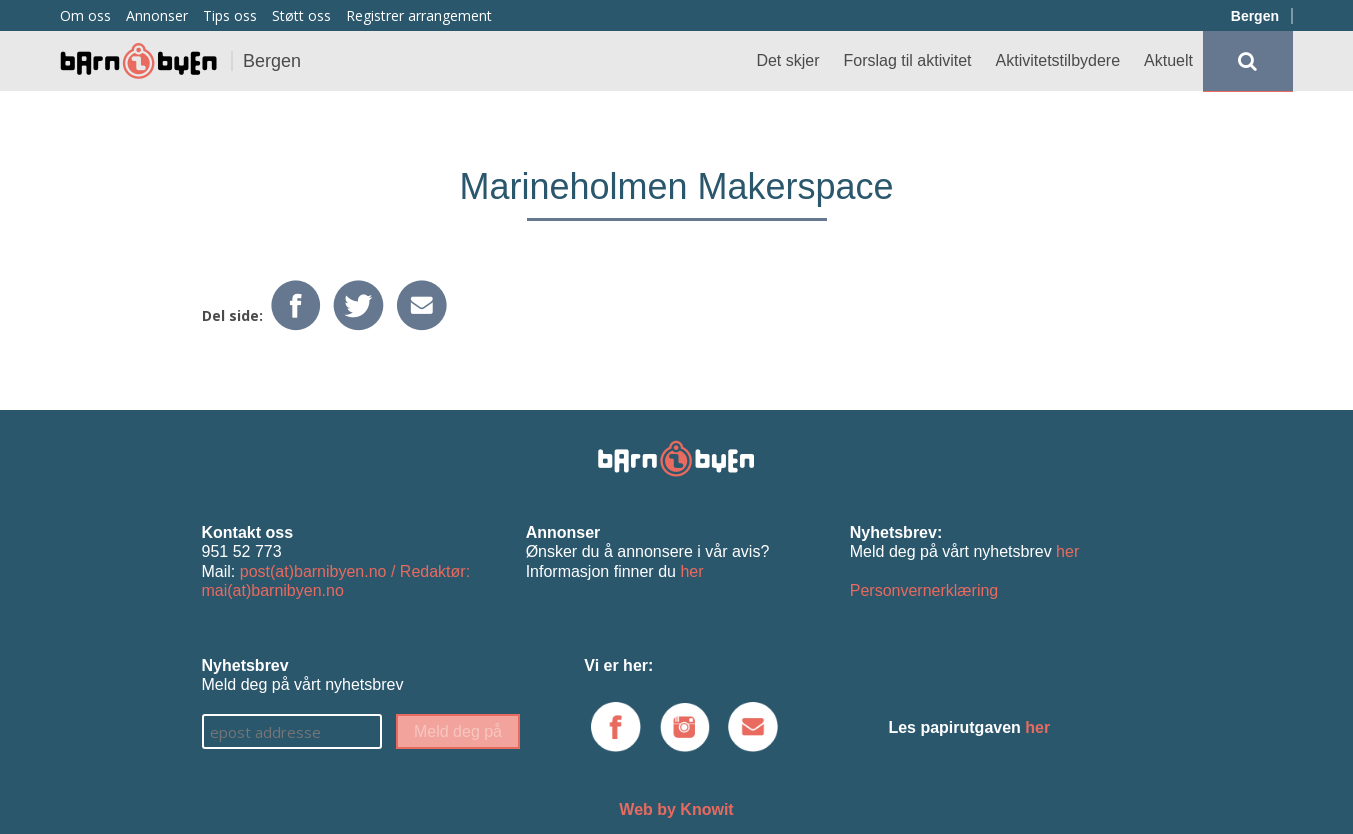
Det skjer (787, 60)
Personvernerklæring (924, 590)
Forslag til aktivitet (908, 60)
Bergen (1255, 16)
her (691, 571)
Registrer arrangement (419, 15)
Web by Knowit (676, 809)
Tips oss (230, 15)
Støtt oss (301, 15)
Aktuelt (1168, 60)
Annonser (157, 15)
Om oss (85, 15)
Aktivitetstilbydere (1058, 60)
